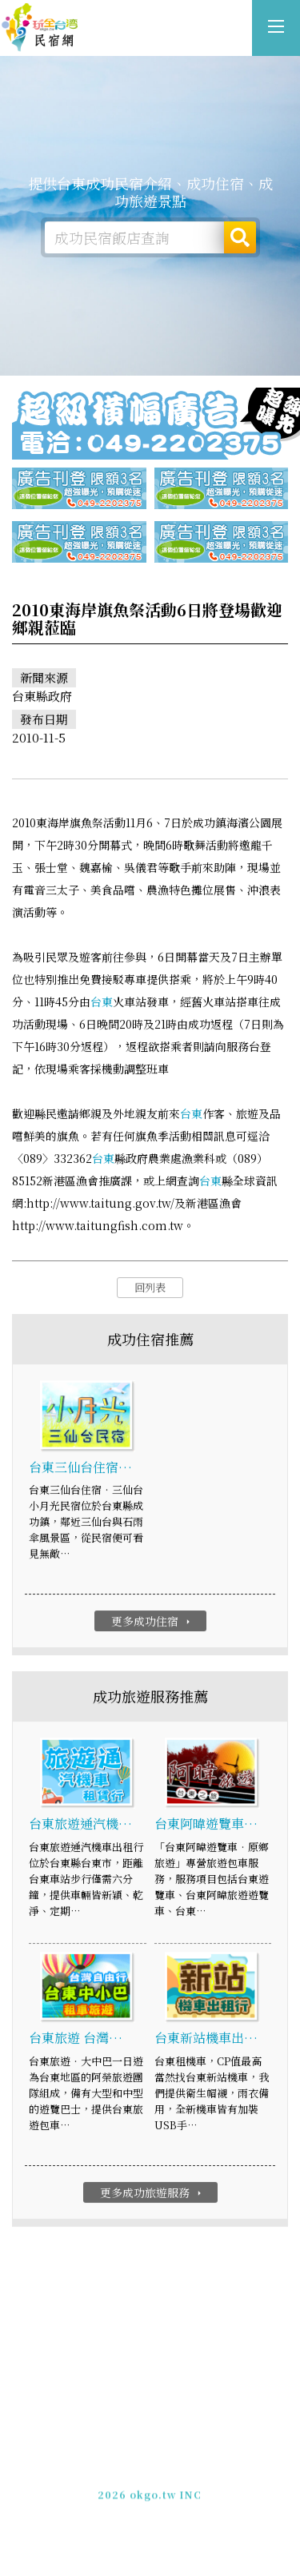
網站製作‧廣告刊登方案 (186, 2470)
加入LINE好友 (212, 2484)
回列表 (150, 1289)
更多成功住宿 (152, 1623)
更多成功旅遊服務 (152, 2195)
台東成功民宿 (40, 28)
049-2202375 (134, 2484)
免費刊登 (97, 2470)
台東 (101, 1004)
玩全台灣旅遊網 (132, 2456)
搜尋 (240, 237)
